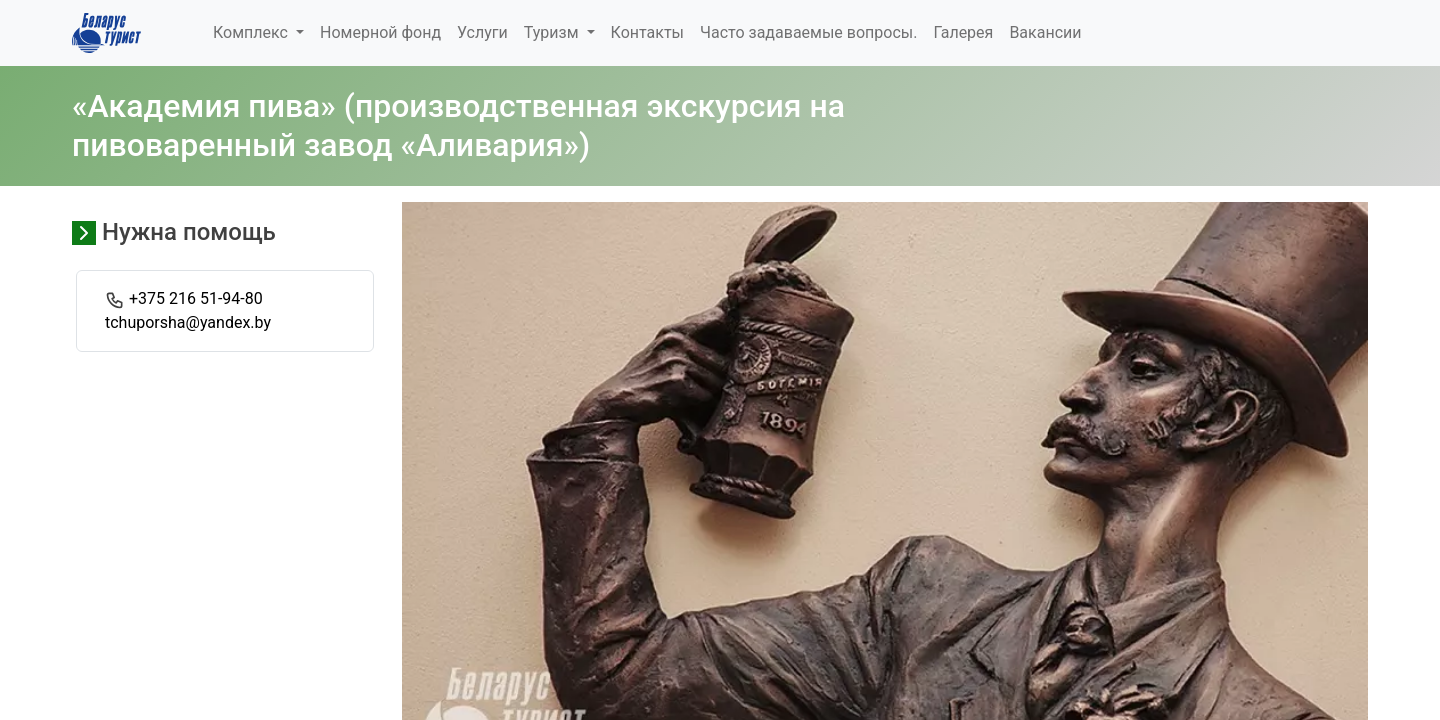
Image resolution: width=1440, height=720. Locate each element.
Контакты (647, 32)
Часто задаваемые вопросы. (808, 32)
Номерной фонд (380, 32)
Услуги (482, 32)
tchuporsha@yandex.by (188, 322)
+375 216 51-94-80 (196, 298)
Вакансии (1045, 32)
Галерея (963, 32)
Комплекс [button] (252, 32)
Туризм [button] (553, 32)
